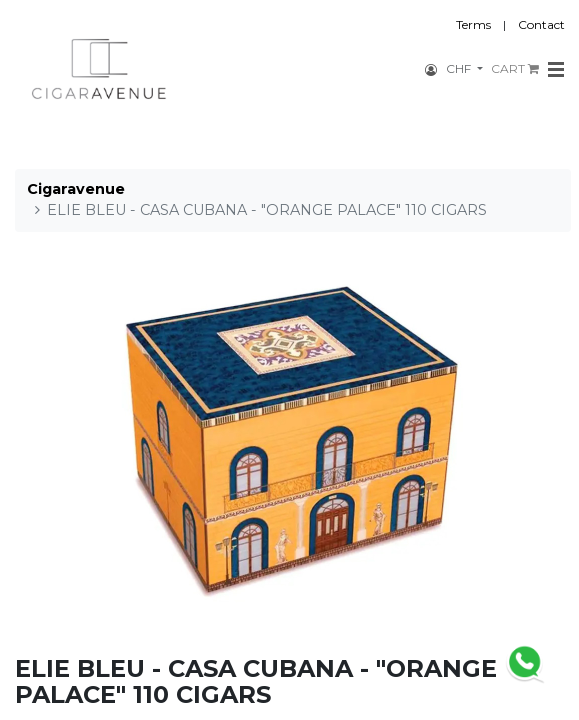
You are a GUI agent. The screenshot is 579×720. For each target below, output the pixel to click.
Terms (473, 24)
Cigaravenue (76, 189)
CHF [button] (460, 68)
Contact (541, 24)
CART (515, 68)
